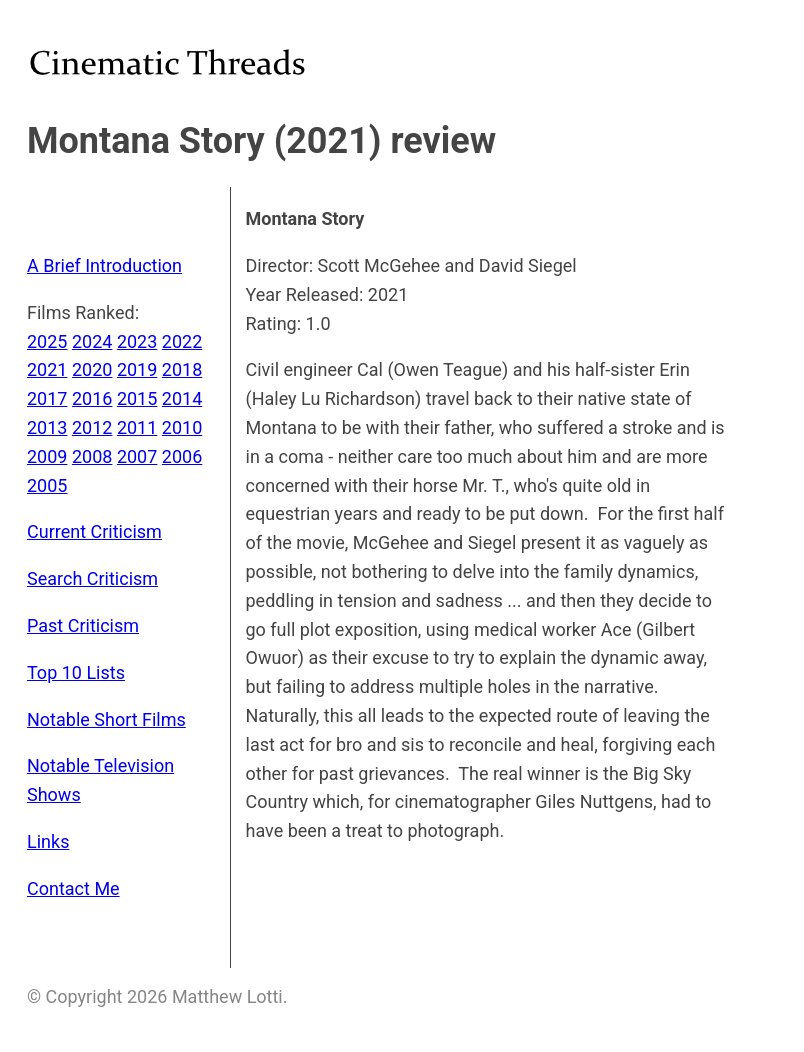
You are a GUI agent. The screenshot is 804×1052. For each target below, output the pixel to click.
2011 (137, 427)
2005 (47, 485)
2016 (92, 398)
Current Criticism (94, 531)
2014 (182, 398)
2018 (182, 369)
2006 (182, 456)
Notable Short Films (106, 719)
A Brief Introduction (104, 265)
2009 (47, 456)
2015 (137, 398)
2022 (182, 341)
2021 (47, 369)
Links (48, 841)
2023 (137, 341)
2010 (182, 427)
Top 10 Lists (76, 672)
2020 (92, 369)
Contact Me (73, 888)
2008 (92, 456)
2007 (137, 456)
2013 (47, 427)
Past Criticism (83, 625)
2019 (137, 369)
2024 (92, 341)
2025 (47, 341)
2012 (92, 427)
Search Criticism (92, 578)
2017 (47, 398)
